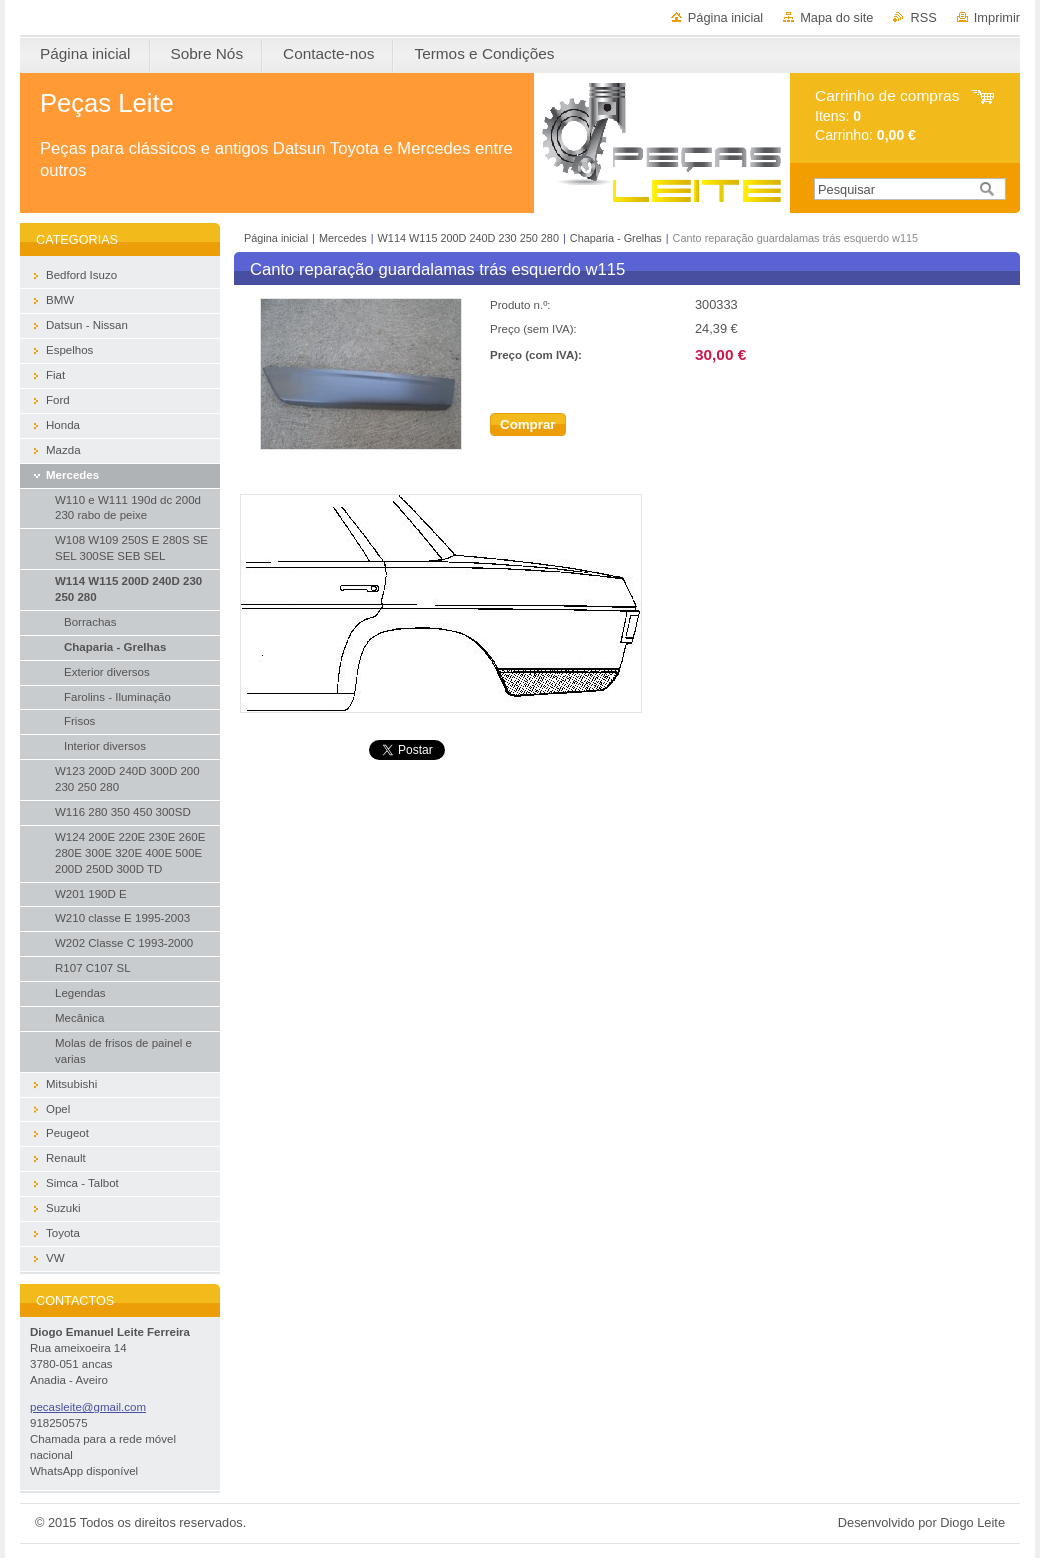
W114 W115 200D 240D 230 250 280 (470, 238)
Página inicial (725, 17)
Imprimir (997, 17)
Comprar (528, 424)
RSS (923, 17)
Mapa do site (836, 17)
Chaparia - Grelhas (616, 238)
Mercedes (343, 238)
